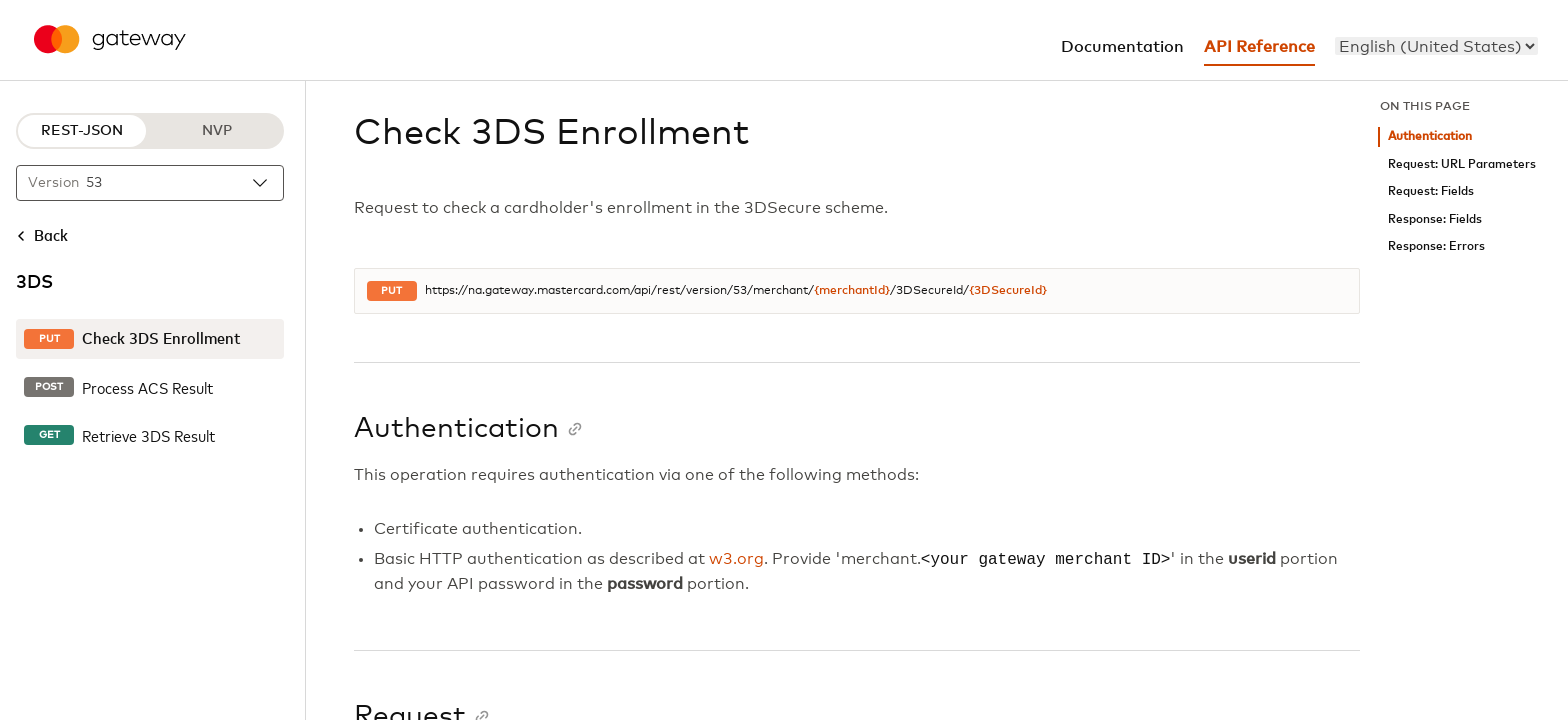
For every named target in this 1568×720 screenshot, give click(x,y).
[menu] (1436, 46)
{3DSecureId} (1008, 291)
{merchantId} (852, 291)
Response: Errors (1436, 246)
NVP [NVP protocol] (217, 131)
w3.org (736, 560)
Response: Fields (1435, 219)
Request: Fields (1431, 191)
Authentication (1430, 136)
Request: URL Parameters (1462, 164)
